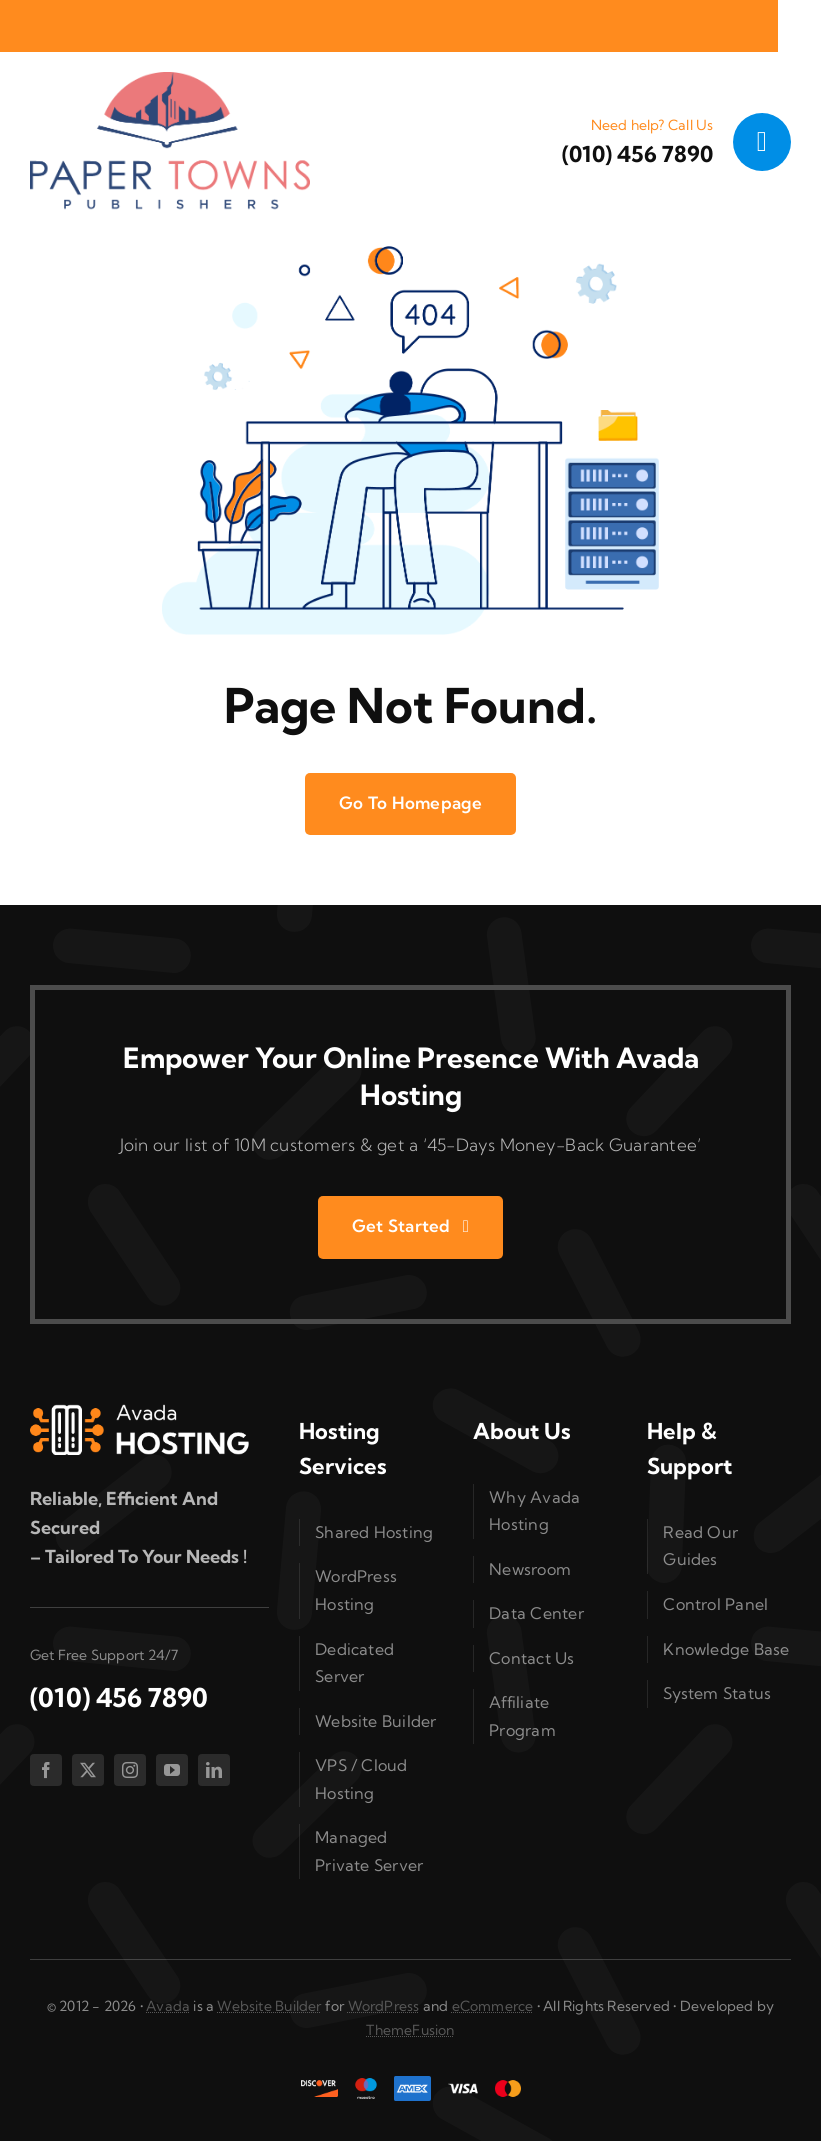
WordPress (384, 2006)
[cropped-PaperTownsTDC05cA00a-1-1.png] (170, 80)
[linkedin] (214, 1770)
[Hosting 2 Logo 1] (140, 1412)
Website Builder (269, 2006)
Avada (168, 2006)
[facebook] (46, 1770)
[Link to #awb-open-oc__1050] (762, 142)
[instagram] (130, 1770)
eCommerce (493, 2006)
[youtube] (172, 1770)
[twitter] (88, 1770)
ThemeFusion (410, 2030)
